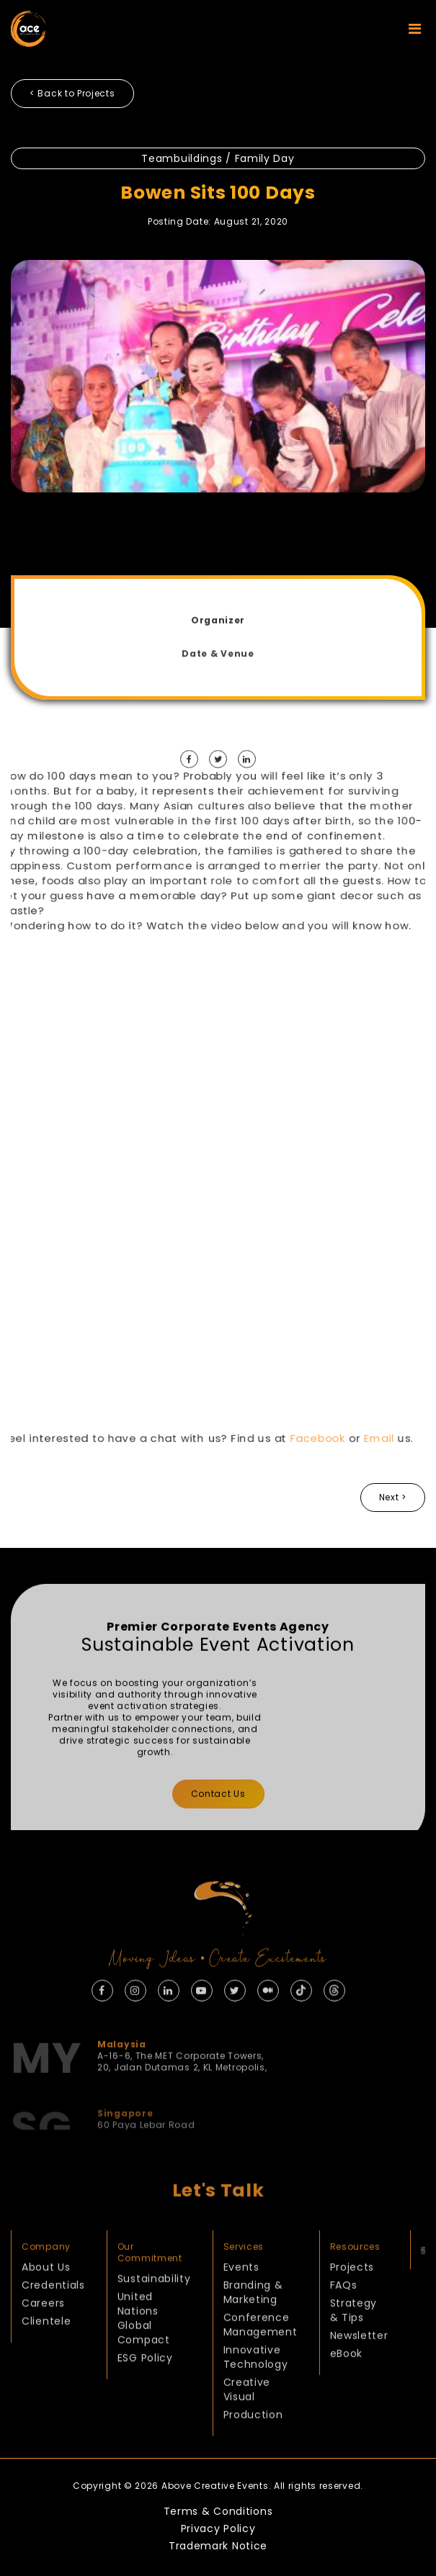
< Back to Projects (72, 93)
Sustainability (154, 2312)
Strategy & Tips (354, 2344)
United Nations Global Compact (143, 2352)
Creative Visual (247, 2423)
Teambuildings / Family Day (217, 158)
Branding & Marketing (253, 2326)
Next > (392, 1497)
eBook (346, 2387)
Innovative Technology (255, 2391)
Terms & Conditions (218, 2511)
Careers (43, 2337)
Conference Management (260, 2358)
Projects (352, 2301)
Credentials (53, 2319)
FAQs (343, 2319)
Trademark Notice (218, 2546)
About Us (46, 2301)
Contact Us (218, 1827)
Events (241, 2301)
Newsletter (359, 2369)
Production (253, 2448)
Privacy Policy (218, 2528)
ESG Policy (145, 2391)
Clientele (46, 2355)
